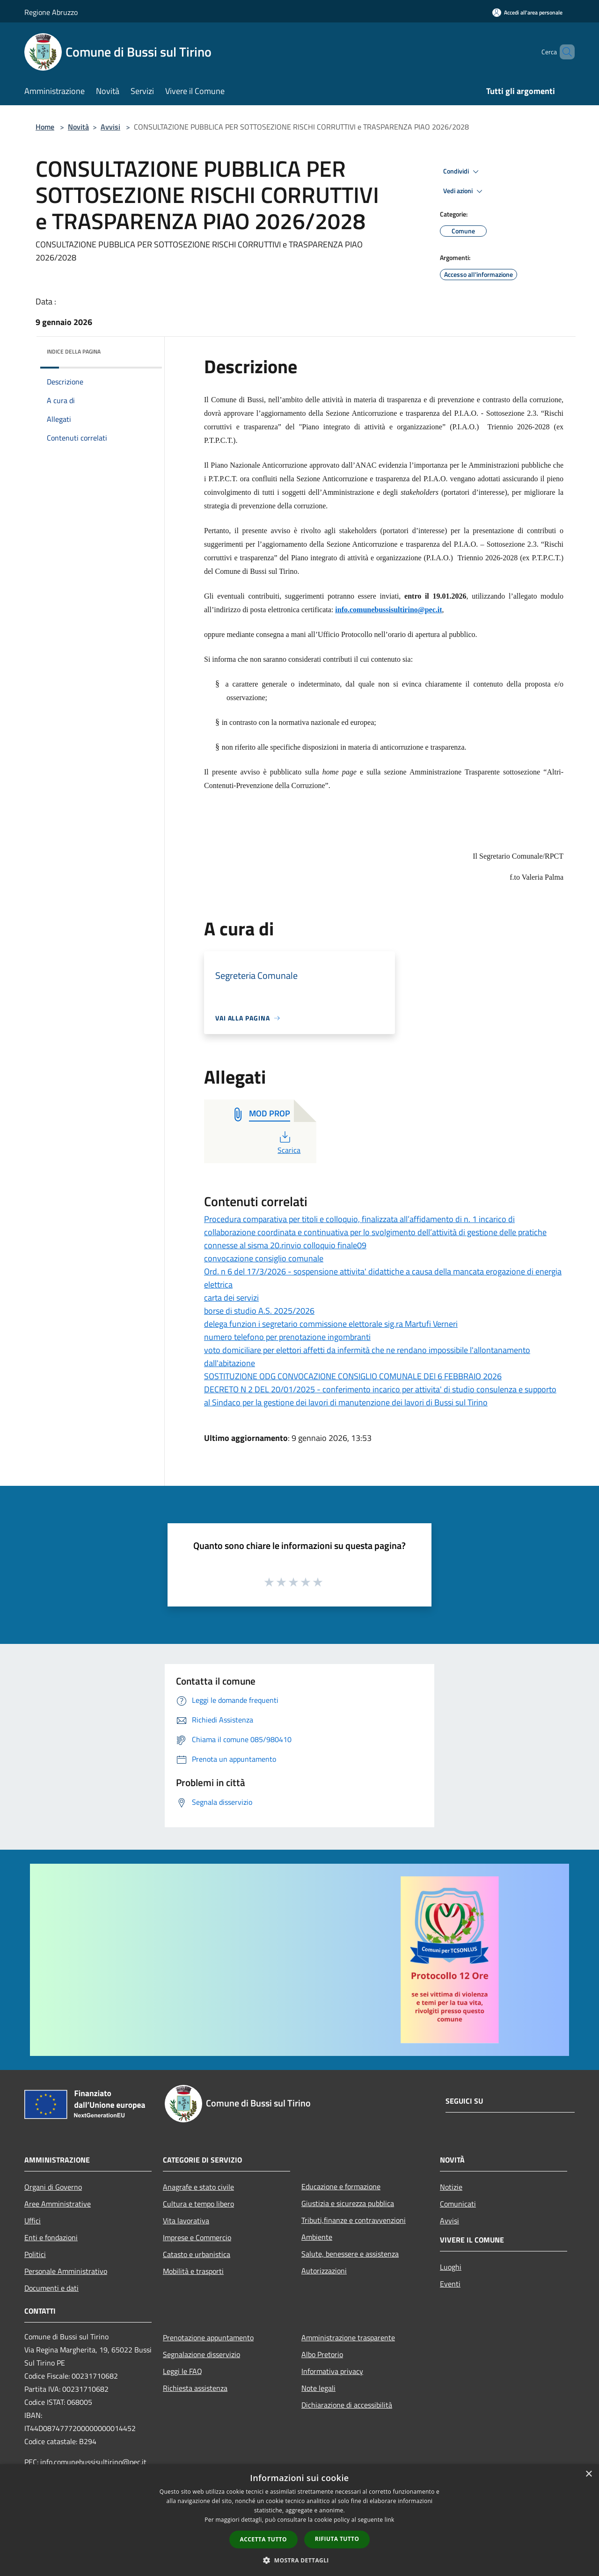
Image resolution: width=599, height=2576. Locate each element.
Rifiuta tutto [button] (337, 2539)
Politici (35, 2254)
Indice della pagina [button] (74, 351)
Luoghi (450, 2266)
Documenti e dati (51, 2288)
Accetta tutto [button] (263, 2539)
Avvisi (110, 126)
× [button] (588, 2474)
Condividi (462, 171)
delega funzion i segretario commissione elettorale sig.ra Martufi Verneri (331, 1323)
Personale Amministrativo (65, 2271)
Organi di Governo (53, 2186)
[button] (299, 2560)
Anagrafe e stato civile (198, 2186)
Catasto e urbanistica (196, 2254)
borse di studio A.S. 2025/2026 (259, 1310)
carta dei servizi (231, 1297)
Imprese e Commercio (197, 2237)
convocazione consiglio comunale (263, 1258)
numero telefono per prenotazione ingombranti (287, 1337)
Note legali (318, 2388)
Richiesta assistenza (195, 2388)
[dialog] (299, 2520)
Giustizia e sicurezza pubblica (347, 2203)
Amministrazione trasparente (348, 2337)
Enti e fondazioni (51, 2237)
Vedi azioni (464, 191)
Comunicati (458, 2203)
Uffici (32, 2220)
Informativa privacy (332, 2371)
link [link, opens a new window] (389, 2520)
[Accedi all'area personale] (527, 12)
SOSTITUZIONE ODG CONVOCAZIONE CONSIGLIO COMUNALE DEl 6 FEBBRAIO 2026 (353, 1376)
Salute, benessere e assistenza (350, 2253)
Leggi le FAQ (182, 2371)
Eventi (450, 2283)
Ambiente (316, 2237)
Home (45, 126)
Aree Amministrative (57, 2203)
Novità (78, 126)
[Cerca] (563, 52)
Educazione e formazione (340, 2186)
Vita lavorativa (186, 2220)
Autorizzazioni (324, 2270)
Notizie (451, 2186)
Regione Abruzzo (51, 12)
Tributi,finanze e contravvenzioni (353, 2220)
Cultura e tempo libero (198, 2203)
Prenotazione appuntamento (208, 2337)
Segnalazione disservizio (201, 2354)
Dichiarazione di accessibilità (346, 2404)
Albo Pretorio (322, 2354)
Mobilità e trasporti (193, 2271)
